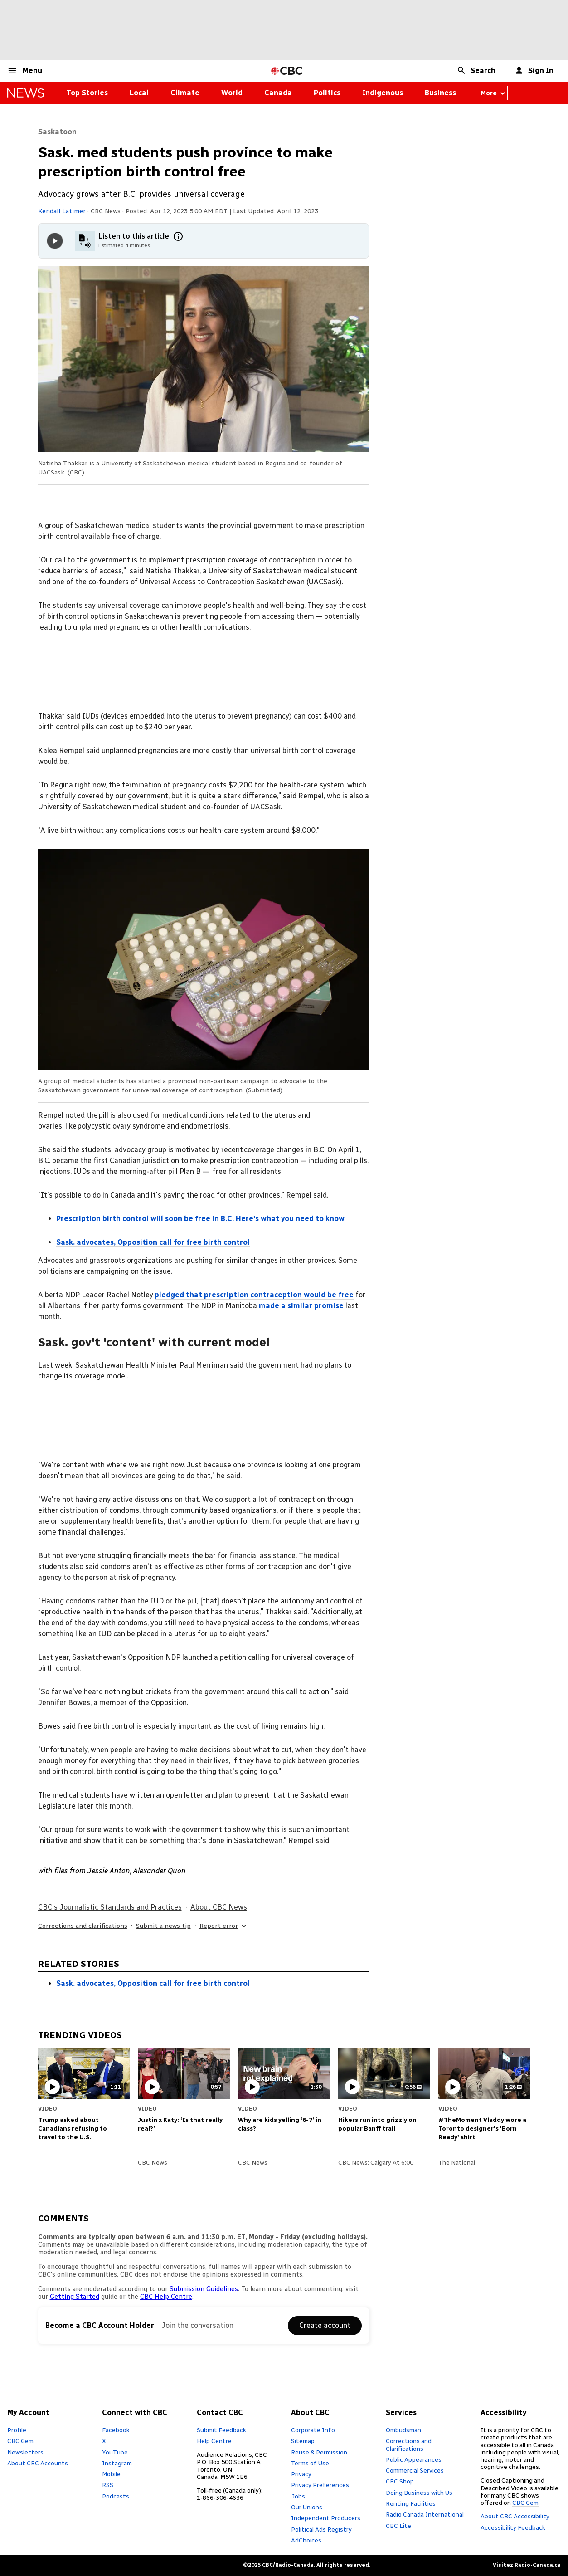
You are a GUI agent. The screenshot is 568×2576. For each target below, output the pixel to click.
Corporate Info (313, 2430)
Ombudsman (403, 2430)
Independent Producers (325, 2518)
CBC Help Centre (166, 2296)
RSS (107, 2484)
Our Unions (306, 2507)
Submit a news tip (163, 1926)
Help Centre (214, 2440)
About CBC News (218, 1907)
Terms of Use (310, 2463)
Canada (278, 92)
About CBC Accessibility (515, 2516)
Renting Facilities (411, 2503)
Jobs (298, 2496)
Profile (16, 2430)
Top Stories (87, 92)
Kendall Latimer (62, 211)
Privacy (301, 2474)
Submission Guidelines (204, 2289)
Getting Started (74, 2296)
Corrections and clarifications (82, 1926)
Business (440, 92)
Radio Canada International (425, 2514)
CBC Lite (398, 2525)
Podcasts (115, 2496)
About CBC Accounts (37, 2463)
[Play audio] (55, 241)
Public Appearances (414, 2459)
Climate (184, 92)
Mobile (111, 2474)
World (232, 92)
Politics (327, 92)
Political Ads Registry (321, 2529)
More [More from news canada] (493, 93)
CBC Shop (400, 2481)
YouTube (115, 2452)
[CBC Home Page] (286, 71)
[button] (24, 71)
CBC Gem (20, 2440)
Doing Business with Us (419, 2492)
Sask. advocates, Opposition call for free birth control (153, 1983)
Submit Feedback (221, 2430)
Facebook (116, 2430)
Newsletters (25, 2452)
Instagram (117, 2463)
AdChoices (306, 2540)
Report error (223, 1926)
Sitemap (303, 2440)
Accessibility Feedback (513, 2527)
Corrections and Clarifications (409, 2444)
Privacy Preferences (320, 2484)
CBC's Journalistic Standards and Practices (110, 1907)
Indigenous (382, 92)
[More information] (178, 236)
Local (139, 92)
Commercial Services (415, 2470)
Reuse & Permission (319, 2452)
